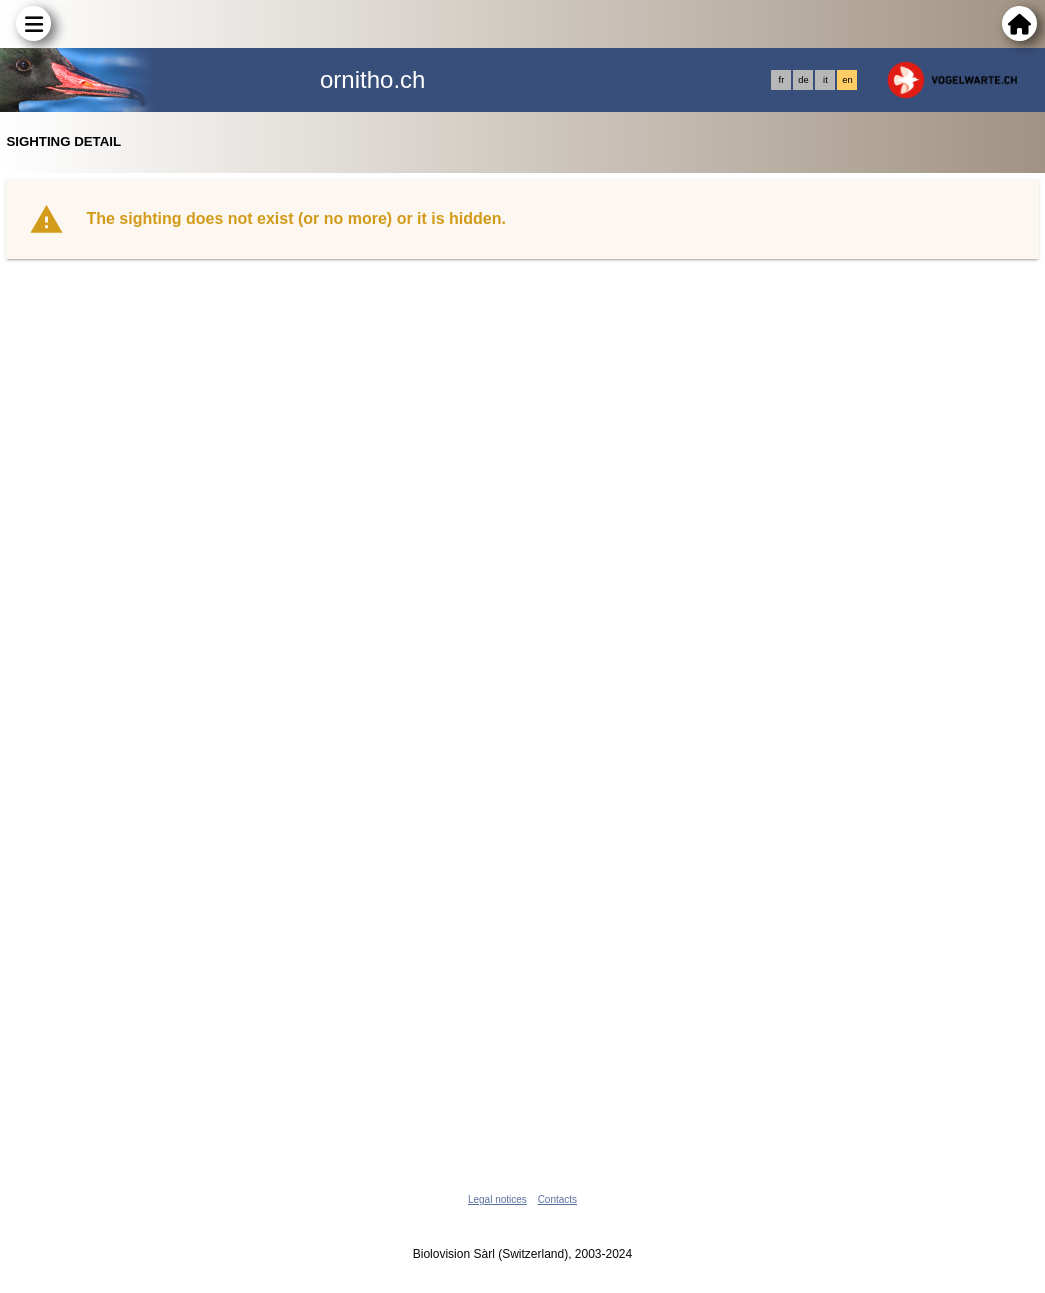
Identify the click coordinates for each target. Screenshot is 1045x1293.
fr (782, 80)
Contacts (557, 1199)
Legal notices (497, 1199)
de (803, 80)
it (825, 80)
